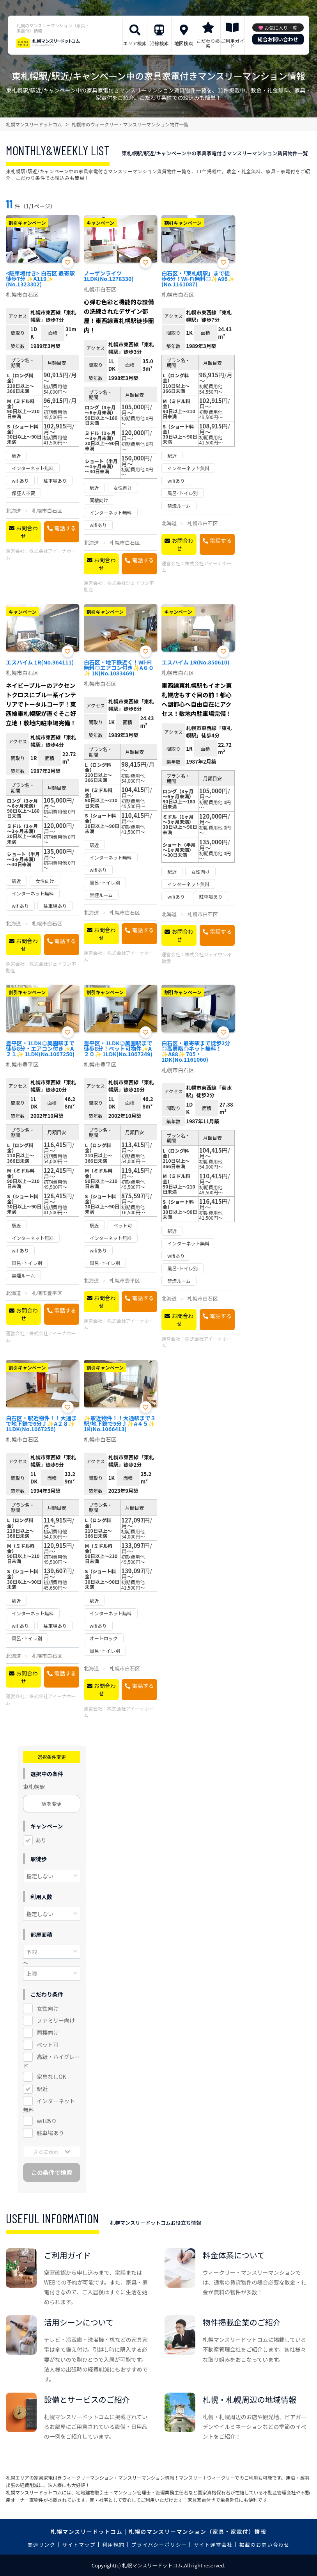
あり (40, 1840)
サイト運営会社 (212, 2544)
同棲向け (47, 2032)
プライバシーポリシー (159, 2544)
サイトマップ (79, 2544)
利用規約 (113, 2544)
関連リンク (42, 2544)
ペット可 (47, 2044)
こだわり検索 (208, 43)
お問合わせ (27, 532)
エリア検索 (135, 43)
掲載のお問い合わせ (264, 2544)
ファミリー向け (56, 2020)
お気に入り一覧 (280, 27)
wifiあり (47, 2121)
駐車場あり (50, 2133)
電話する (65, 528)
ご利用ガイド (232, 43)
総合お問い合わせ (278, 39)
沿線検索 (159, 43)
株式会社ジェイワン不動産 (119, 586)
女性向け (47, 2008)
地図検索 (183, 43)
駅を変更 (52, 1803)
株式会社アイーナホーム (41, 554)
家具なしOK (51, 2076)
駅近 (42, 2089)
